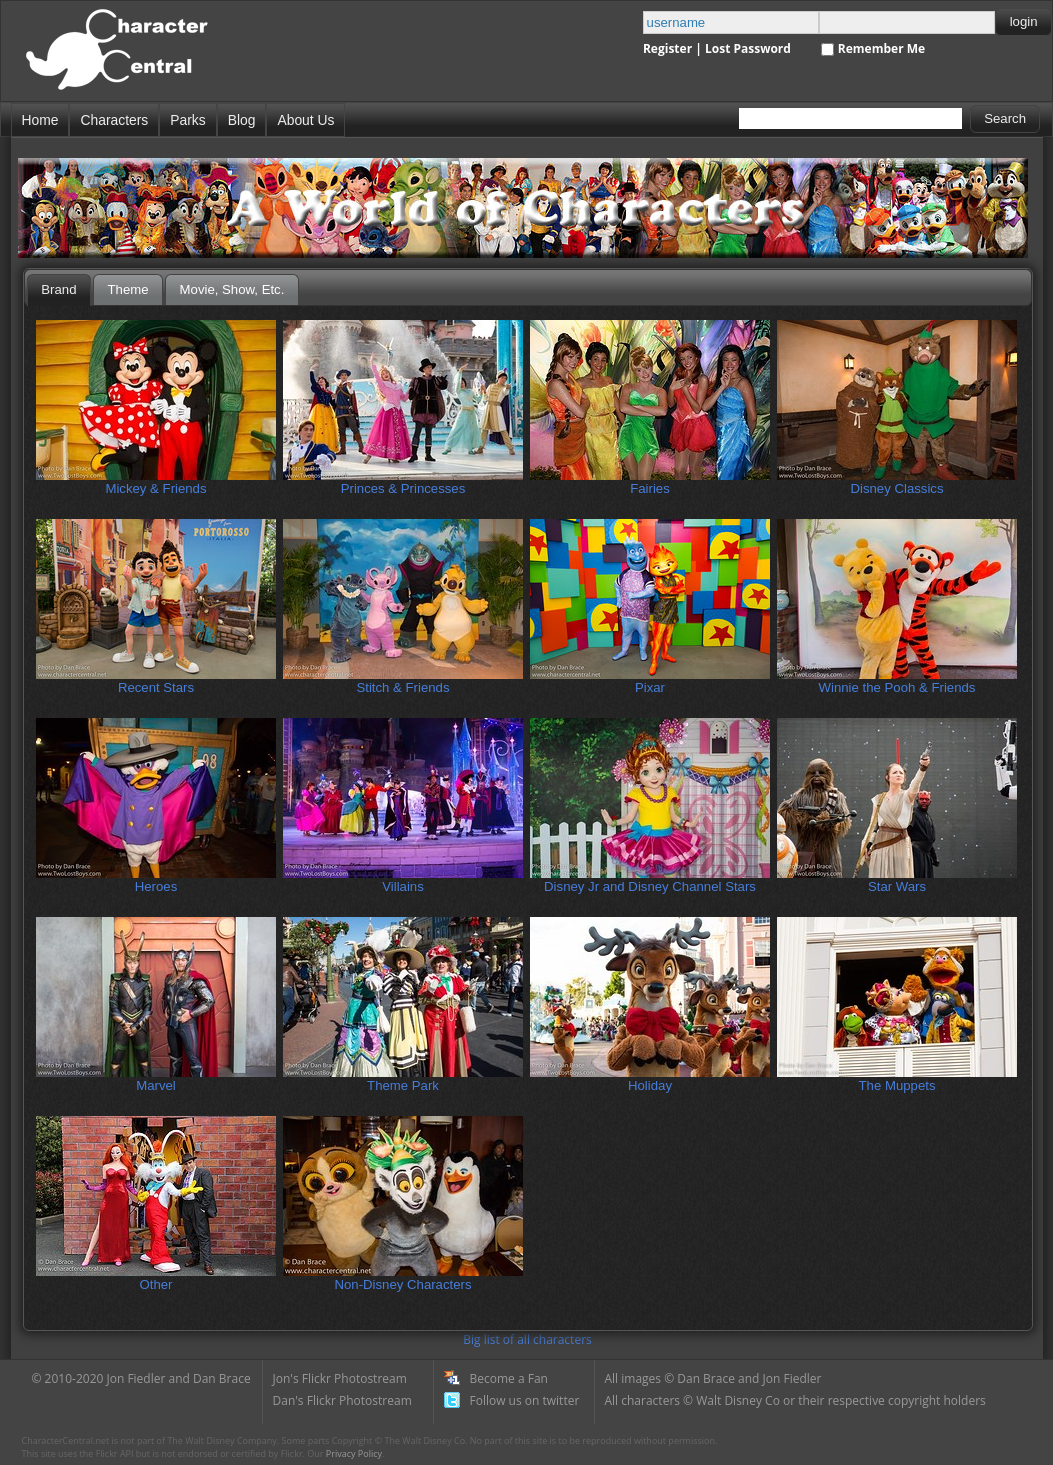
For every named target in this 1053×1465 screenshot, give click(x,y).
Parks (187, 120)
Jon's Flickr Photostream (340, 1378)
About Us (305, 120)
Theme (128, 289)
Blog (242, 120)
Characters (114, 120)
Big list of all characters (527, 1339)
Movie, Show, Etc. (232, 289)
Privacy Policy (354, 1453)
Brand (58, 289)
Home (40, 120)
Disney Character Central (133, 58)
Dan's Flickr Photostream (342, 1400)
